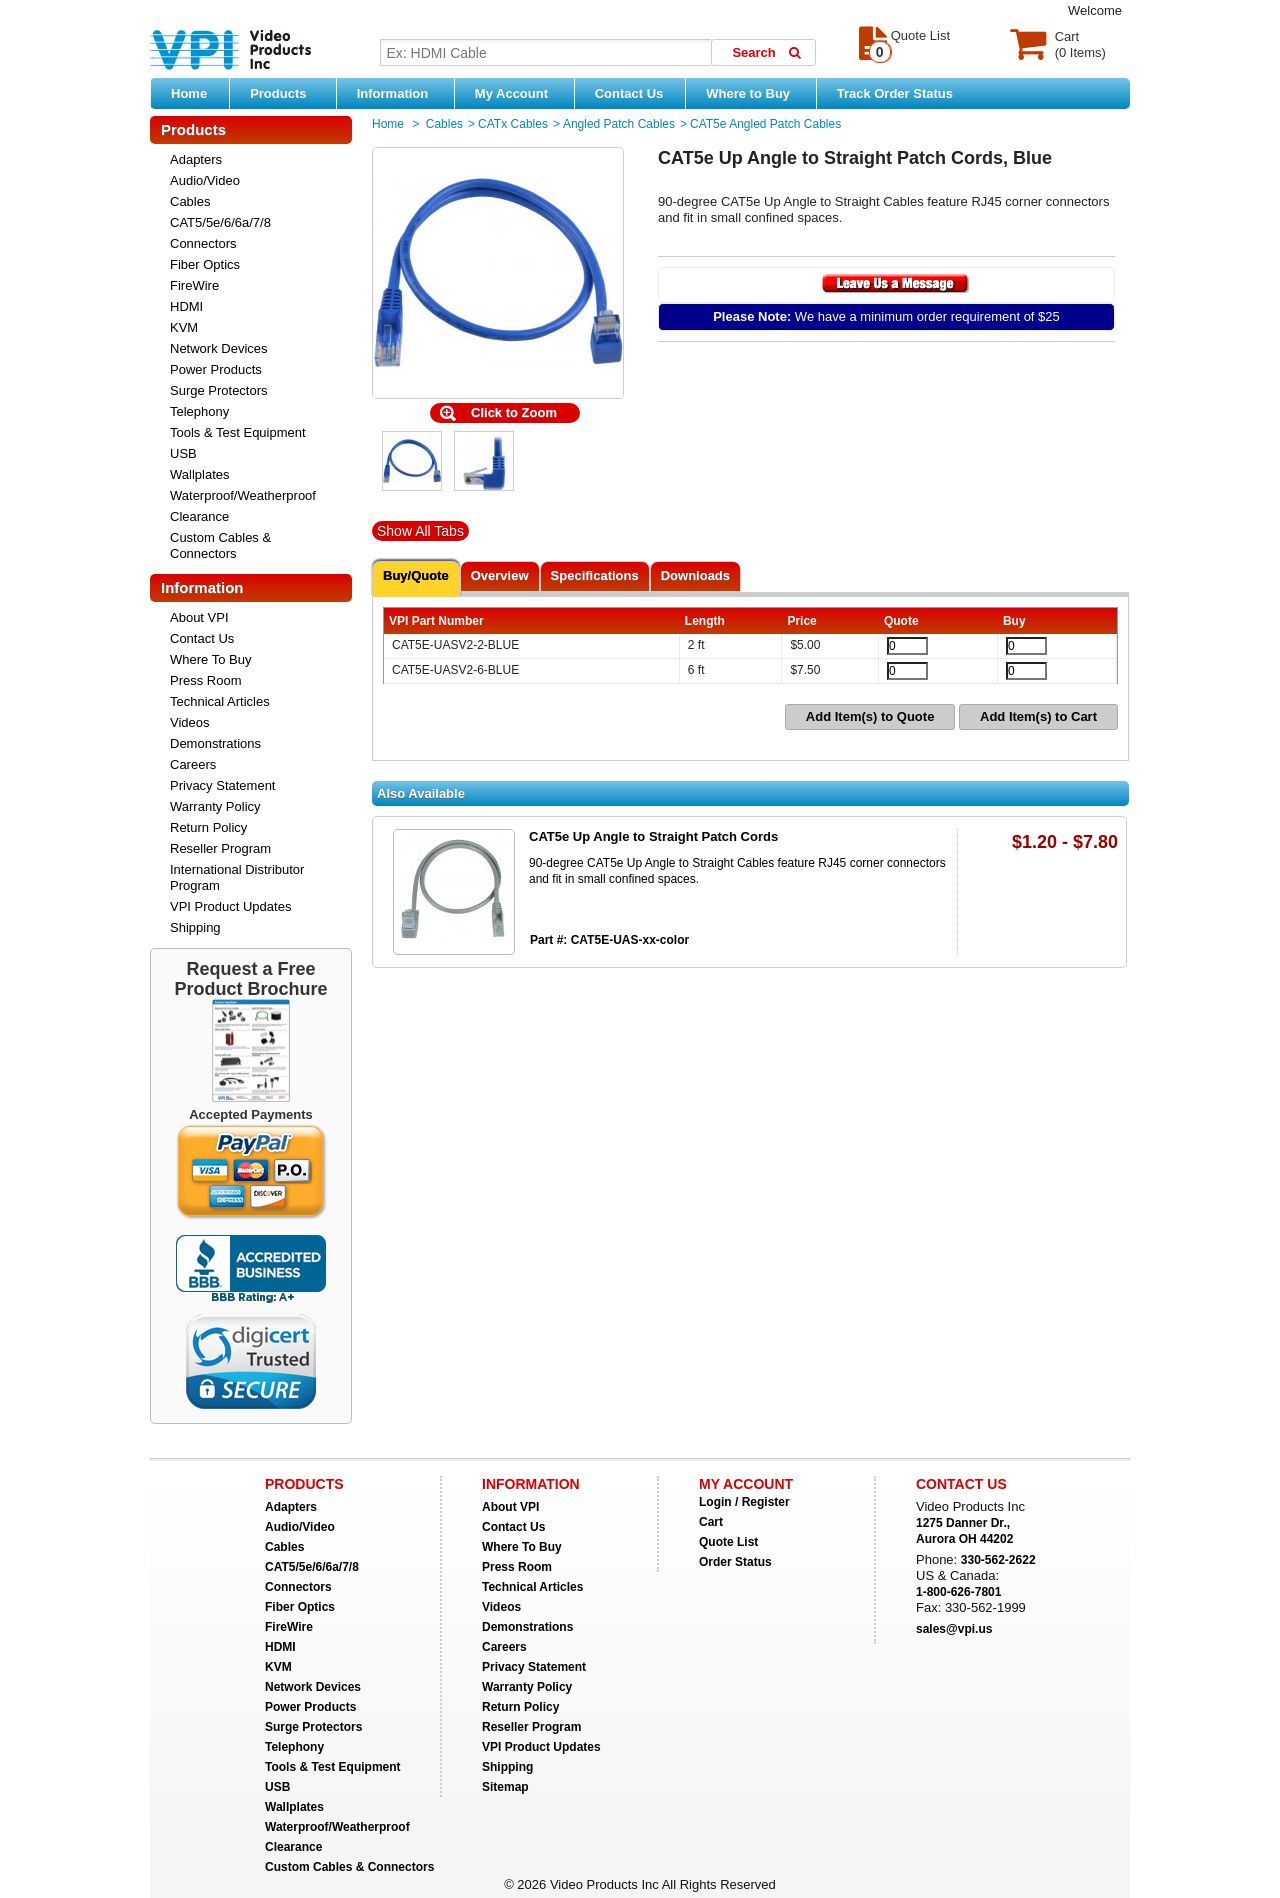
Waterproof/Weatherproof (243, 495)
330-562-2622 (998, 1560)
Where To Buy (210, 659)
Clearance (199, 516)
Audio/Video (205, 180)
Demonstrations (215, 743)
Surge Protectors (219, 390)
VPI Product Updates (230, 906)
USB (183, 453)
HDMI (186, 306)
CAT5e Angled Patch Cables (765, 124)
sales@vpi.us (954, 1629)
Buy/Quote (416, 575)
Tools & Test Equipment (238, 432)
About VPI (199, 617)
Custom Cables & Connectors (220, 545)
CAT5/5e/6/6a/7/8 (220, 222)
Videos (190, 722)
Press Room (206, 680)
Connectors (203, 243)
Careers (193, 764)
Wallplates (199, 474)
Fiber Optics (205, 264)
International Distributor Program (237, 877)
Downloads (695, 575)
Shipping (195, 927)
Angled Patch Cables (619, 124)
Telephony (199, 411)
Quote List (728, 1542)
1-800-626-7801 (958, 1592)
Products (288, 93)
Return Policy (208, 827)
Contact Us (629, 93)
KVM (184, 327)
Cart (711, 1522)
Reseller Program (220, 848)
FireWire (194, 285)
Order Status (735, 1562)
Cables (190, 201)
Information (400, 93)
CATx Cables (513, 124)
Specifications (595, 575)
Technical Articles (220, 701)
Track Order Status (895, 93)
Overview (500, 575)
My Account (519, 93)
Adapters (196, 159)
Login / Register (744, 1502)
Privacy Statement (223, 785)
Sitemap (505, 1787)
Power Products (216, 369)
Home (189, 93)
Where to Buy (755, 93)
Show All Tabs (420, 531)
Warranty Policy (215, 806)
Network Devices (219, 348)
